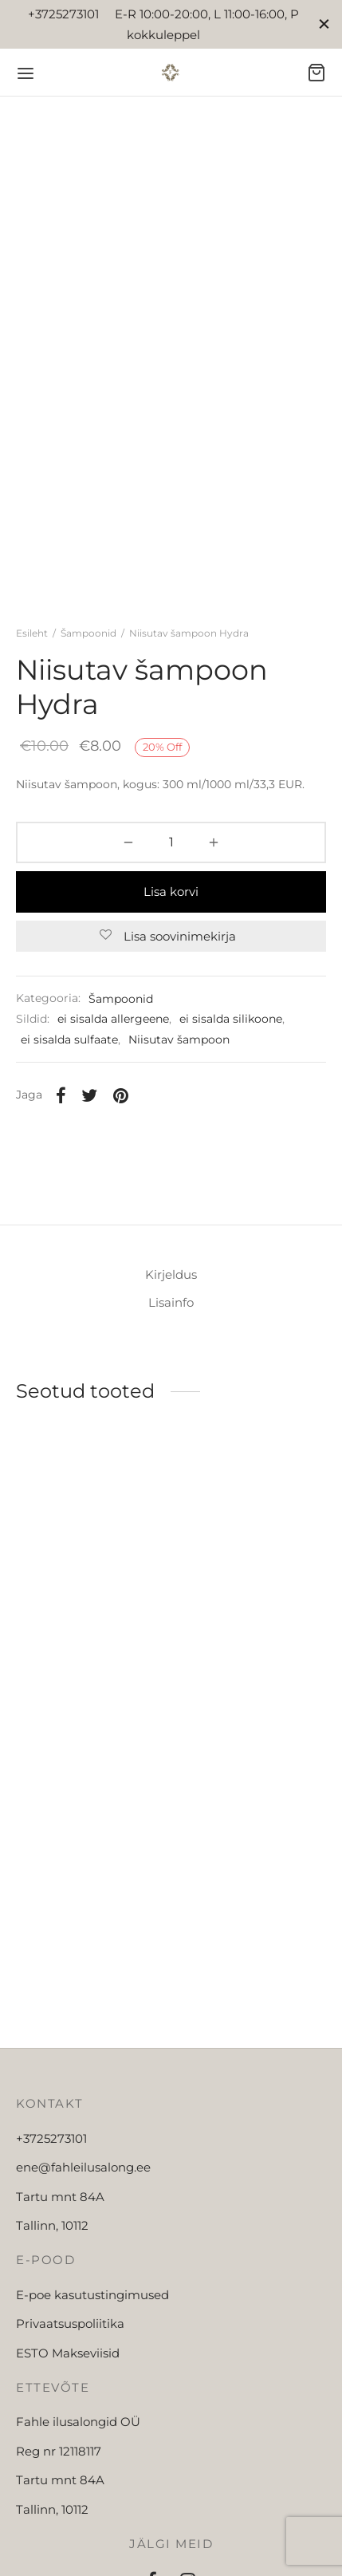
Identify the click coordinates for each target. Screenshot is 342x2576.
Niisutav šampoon (179, 1056)
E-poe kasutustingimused (92, 2327)
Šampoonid (88, 650)
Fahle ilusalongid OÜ (78, 2455)
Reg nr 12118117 (58, 2483)
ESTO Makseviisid (68, 2385)
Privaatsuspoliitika (70, 2357)
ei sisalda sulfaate (69, 1056)
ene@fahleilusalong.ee (83, 2200)
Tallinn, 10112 (52, 2258)
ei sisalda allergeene (113, 1035)
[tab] (171, 1308)
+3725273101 (51, 2171)
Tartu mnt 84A (60, 2229)
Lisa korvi (171, 907)
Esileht (32, 650)
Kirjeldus (171, 1308)
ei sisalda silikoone (230, 1035)
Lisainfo (171, 1335)
